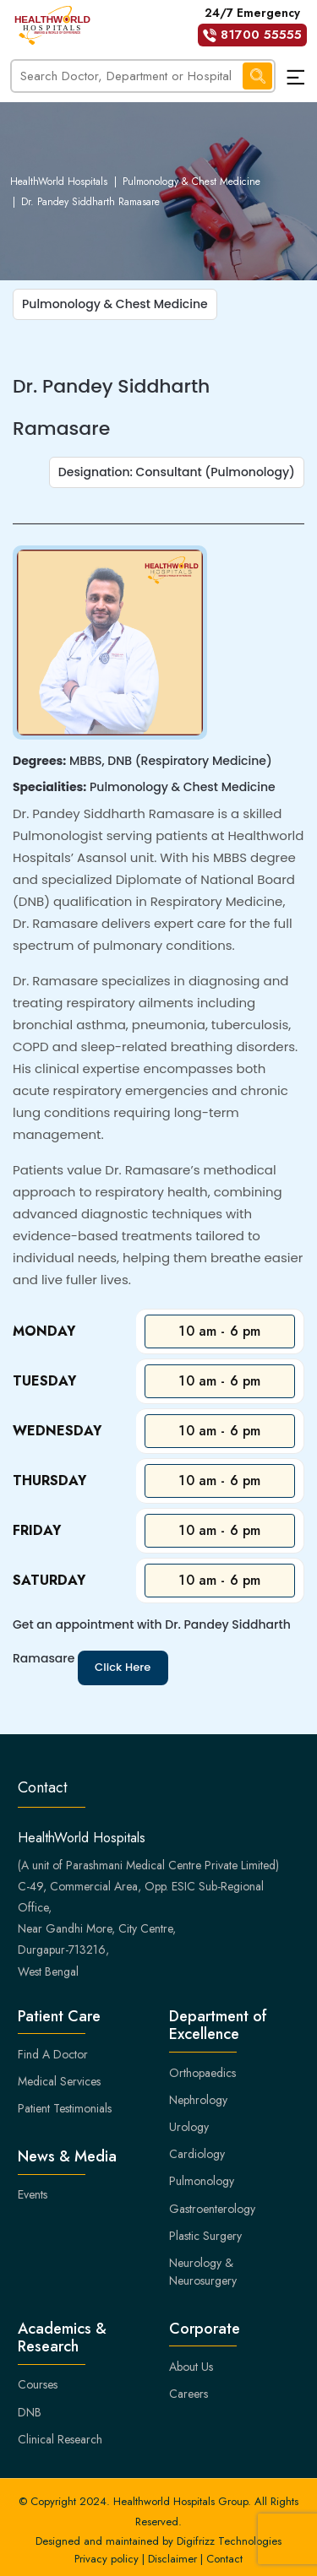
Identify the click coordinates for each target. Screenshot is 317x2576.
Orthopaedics (202, 2072)
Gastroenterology (212, 2208)
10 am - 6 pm (219, 1331)
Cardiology (197, 2153)
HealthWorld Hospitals (58, 181)
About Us (191, 2366)
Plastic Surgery (205, 2235)
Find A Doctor (53, 2054)
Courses (37, 2384)
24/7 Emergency (252, 25)
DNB (29, 2412)
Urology (189, 2126)
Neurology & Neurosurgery (203, 2271)
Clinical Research (60, 2439)
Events (32, 2194)
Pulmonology (201, 2180)
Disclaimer (172, 2559)
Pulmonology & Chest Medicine (191, 181)
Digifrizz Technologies (229, 2541)
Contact (224, 2559)
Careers (188, 2393)
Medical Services (59, 2081)
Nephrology (198, 2099)
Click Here (123, 1667)
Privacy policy (106, 2559)
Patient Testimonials (65, 2108)
